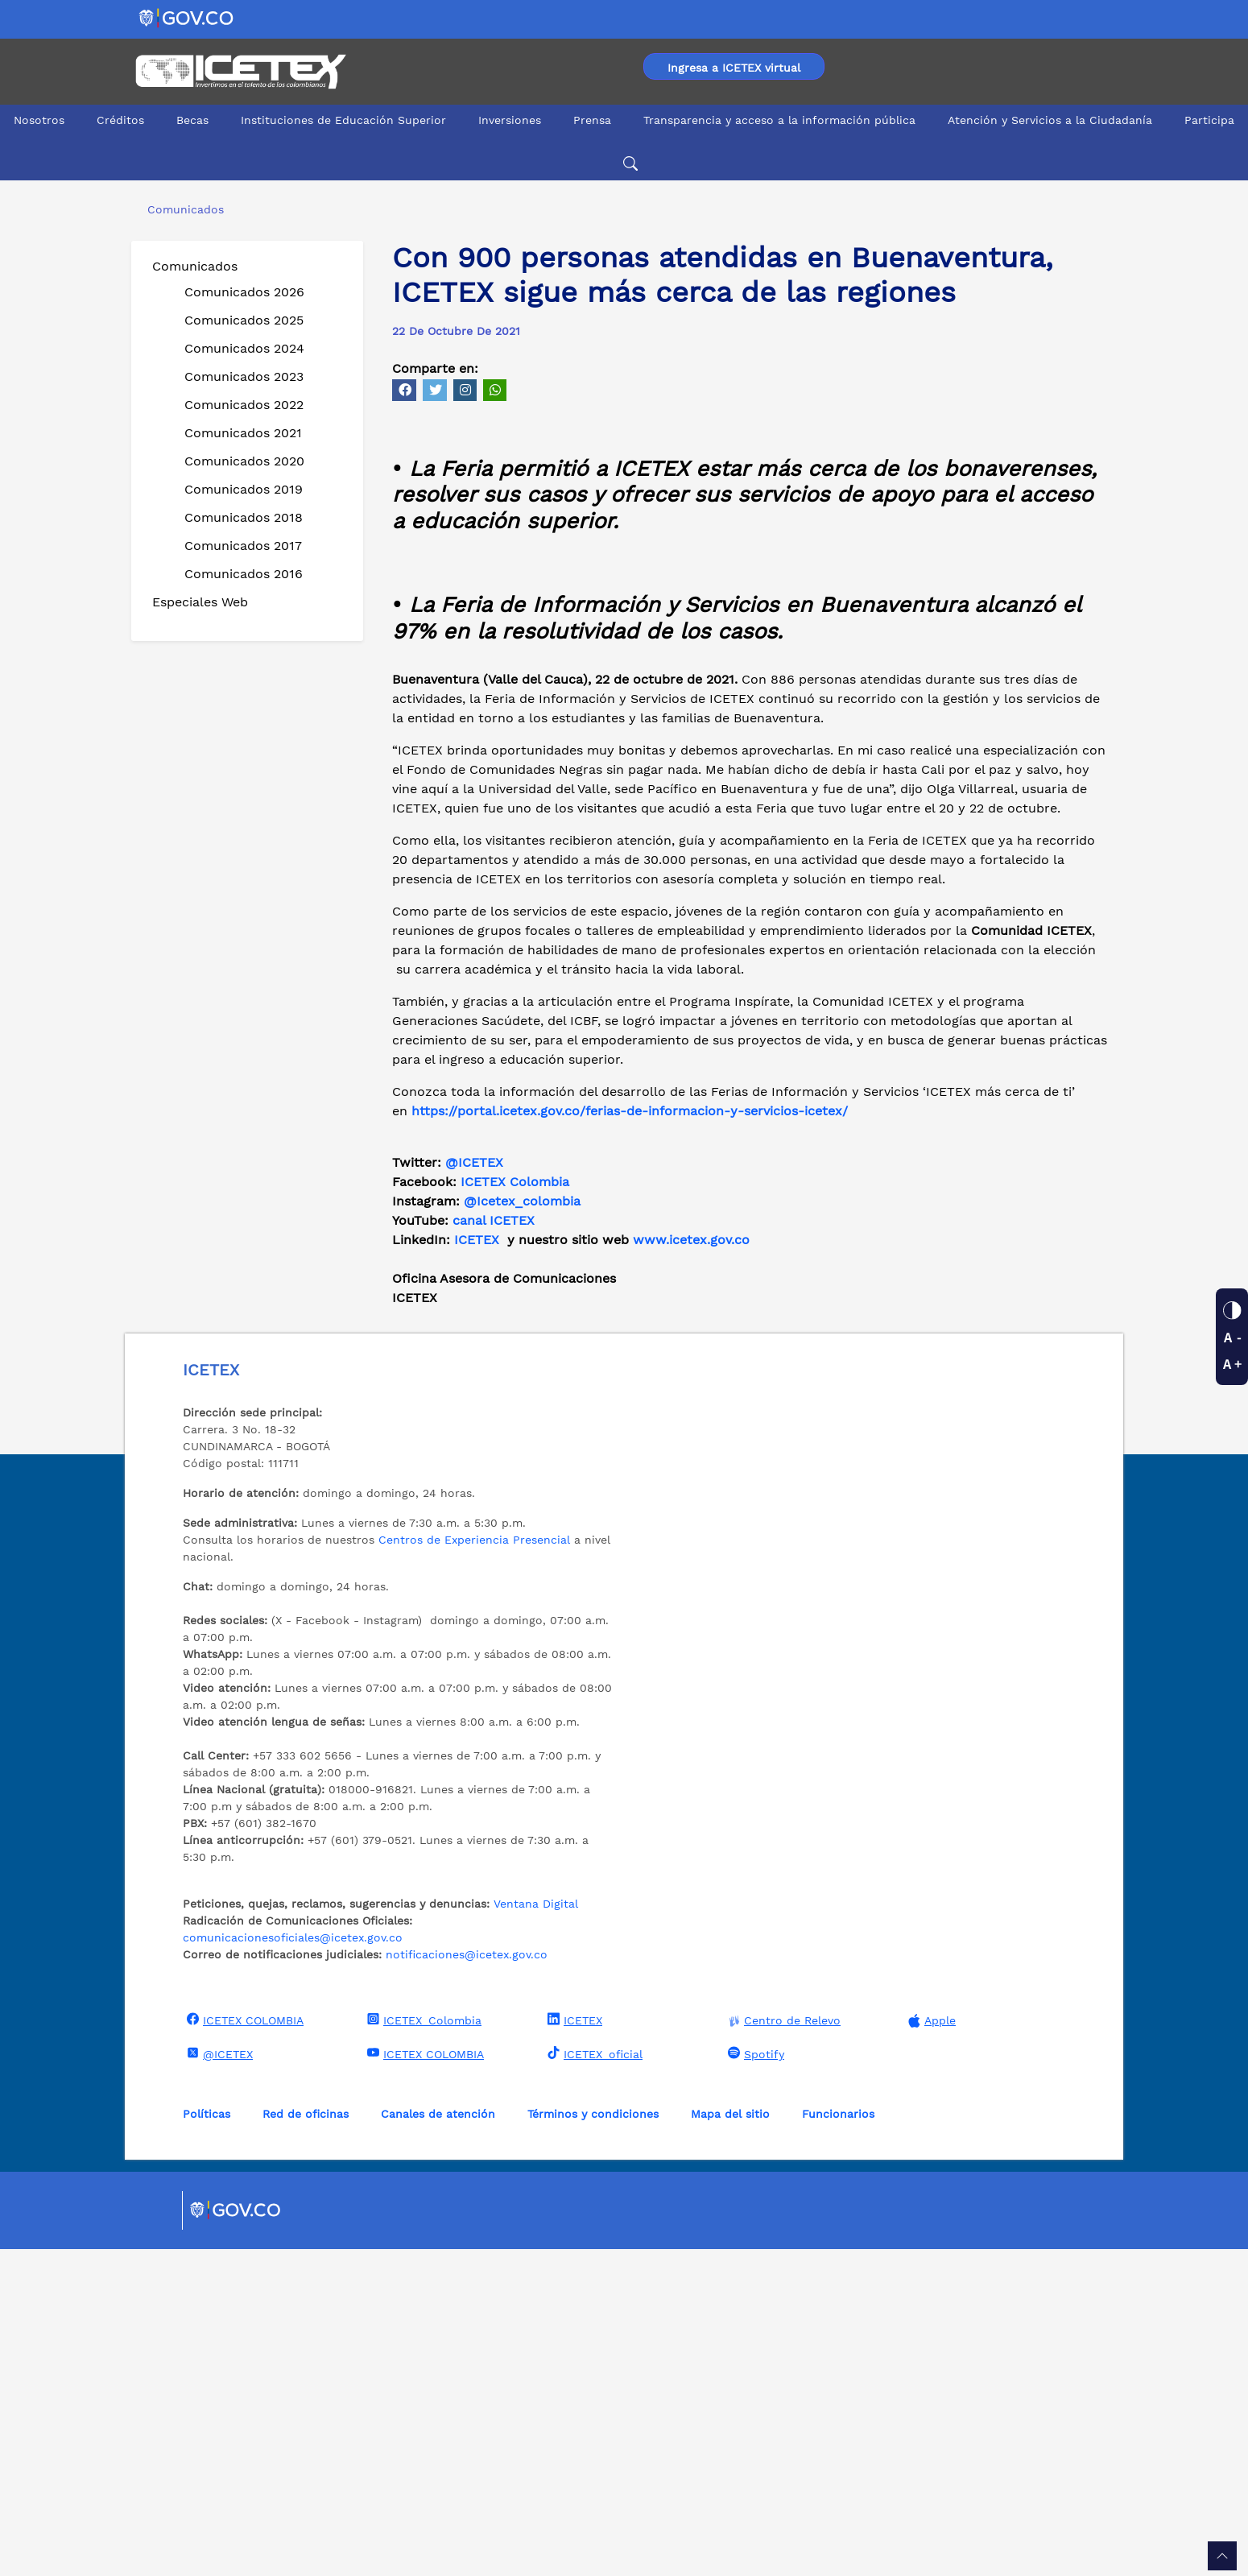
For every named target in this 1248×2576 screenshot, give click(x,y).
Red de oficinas (305, 2440)
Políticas (206, 2440)
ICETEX (476, 1566)
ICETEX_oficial (593, 2380)
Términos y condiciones (593, 2440)
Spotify (754, 2380)
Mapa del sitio (730, 2440)
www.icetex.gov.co (691, 1566)
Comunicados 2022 (244, 404)
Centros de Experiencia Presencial (474, 1866)
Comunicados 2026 (244, 292)
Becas (192, 120)
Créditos (120, 120)
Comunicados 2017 (243, 545)
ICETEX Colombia (517, 1508)
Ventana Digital (536, 2230)
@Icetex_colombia (524, 1528)
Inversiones (509, 120)
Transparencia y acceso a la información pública (779, 120)
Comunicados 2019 (243, 489)
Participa (1209, 120)
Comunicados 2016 (243, 573)
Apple (930, 2347)
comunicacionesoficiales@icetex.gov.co (293, 2264)
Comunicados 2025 (244, 320)
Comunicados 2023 (244, 376)
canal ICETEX (494, 1547)
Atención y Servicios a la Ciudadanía (1050, 120)
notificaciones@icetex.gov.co (467, 2281)
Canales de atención (438, 2440)
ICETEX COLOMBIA (243, 2346)
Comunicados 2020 (244, 461)
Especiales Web (200, 602)
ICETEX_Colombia (422, 2346)
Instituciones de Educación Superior (343, 120)
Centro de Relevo (782, 2347)
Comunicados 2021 (243, 432)
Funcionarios (838, 2440)
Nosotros (39, 120)
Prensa (592, 120)
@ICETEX (474, 1489)
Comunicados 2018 (243, 517)
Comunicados (195, 266)
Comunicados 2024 (244, 348)
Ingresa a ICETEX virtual (733, 67)
